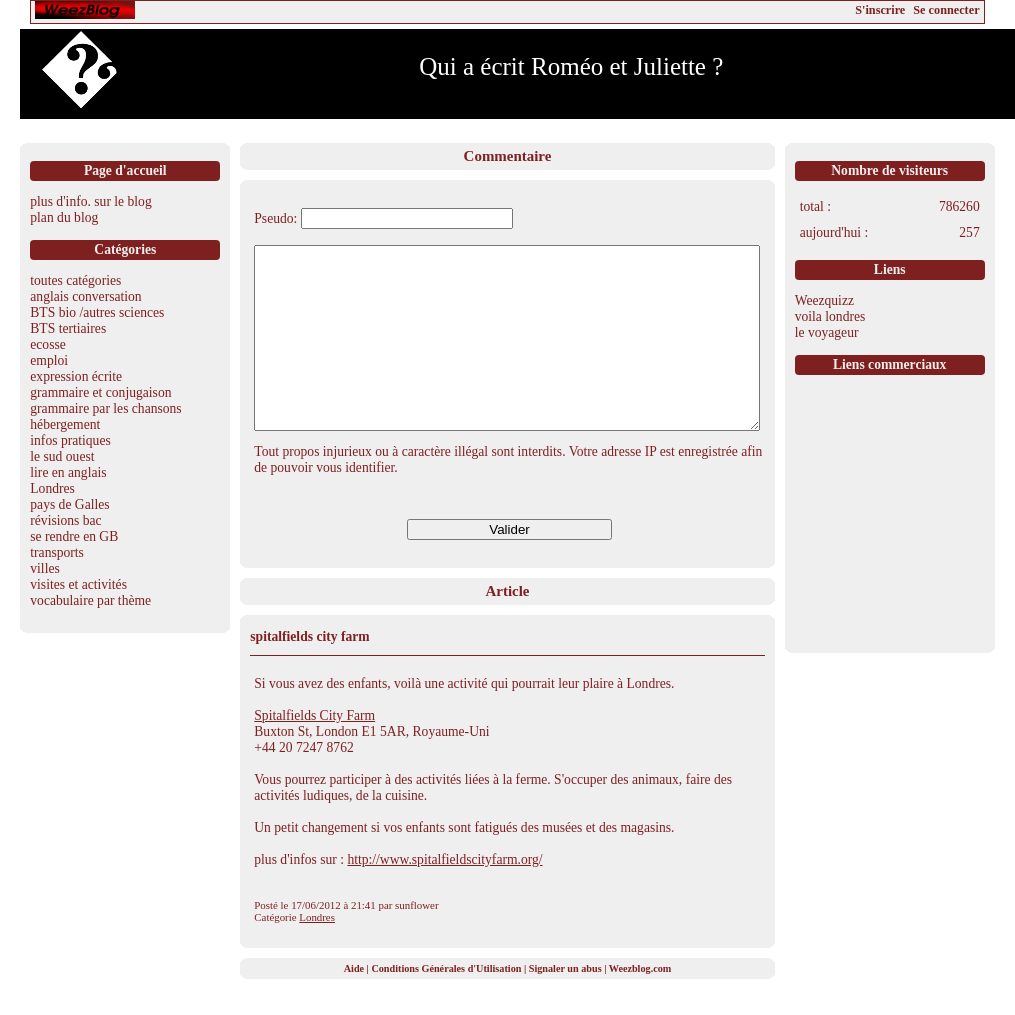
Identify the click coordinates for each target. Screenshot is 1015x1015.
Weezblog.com (640, 1004)
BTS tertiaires (68, 328)
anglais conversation (85, 296)
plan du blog (64, 217)
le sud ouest (62, 456)
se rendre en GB (74, 536)
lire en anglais (68, 472)
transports (57, 552)
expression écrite (76, 376)
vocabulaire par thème (90, 600)
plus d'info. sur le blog (90, 201)
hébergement (65, 424)
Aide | (358, 1004)
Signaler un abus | (569, 1004)
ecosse (47, 344)
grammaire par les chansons (105, 408)
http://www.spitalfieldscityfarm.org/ (444, 895)
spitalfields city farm (309, 672)
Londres (52, 488)
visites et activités (78, 584)
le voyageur (827, 332)
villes (44, 568)
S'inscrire (880, 10)
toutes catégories (75, 280)
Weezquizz (824, 300)
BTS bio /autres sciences (97, 312)
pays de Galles (69, 504)
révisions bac (65, 520)
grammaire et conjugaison (100, 392)
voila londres (830, 316)
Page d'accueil (125, 170)
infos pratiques (70, 440)
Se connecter (946, 10)
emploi (49, 360)
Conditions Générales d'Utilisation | (449, 1004)
